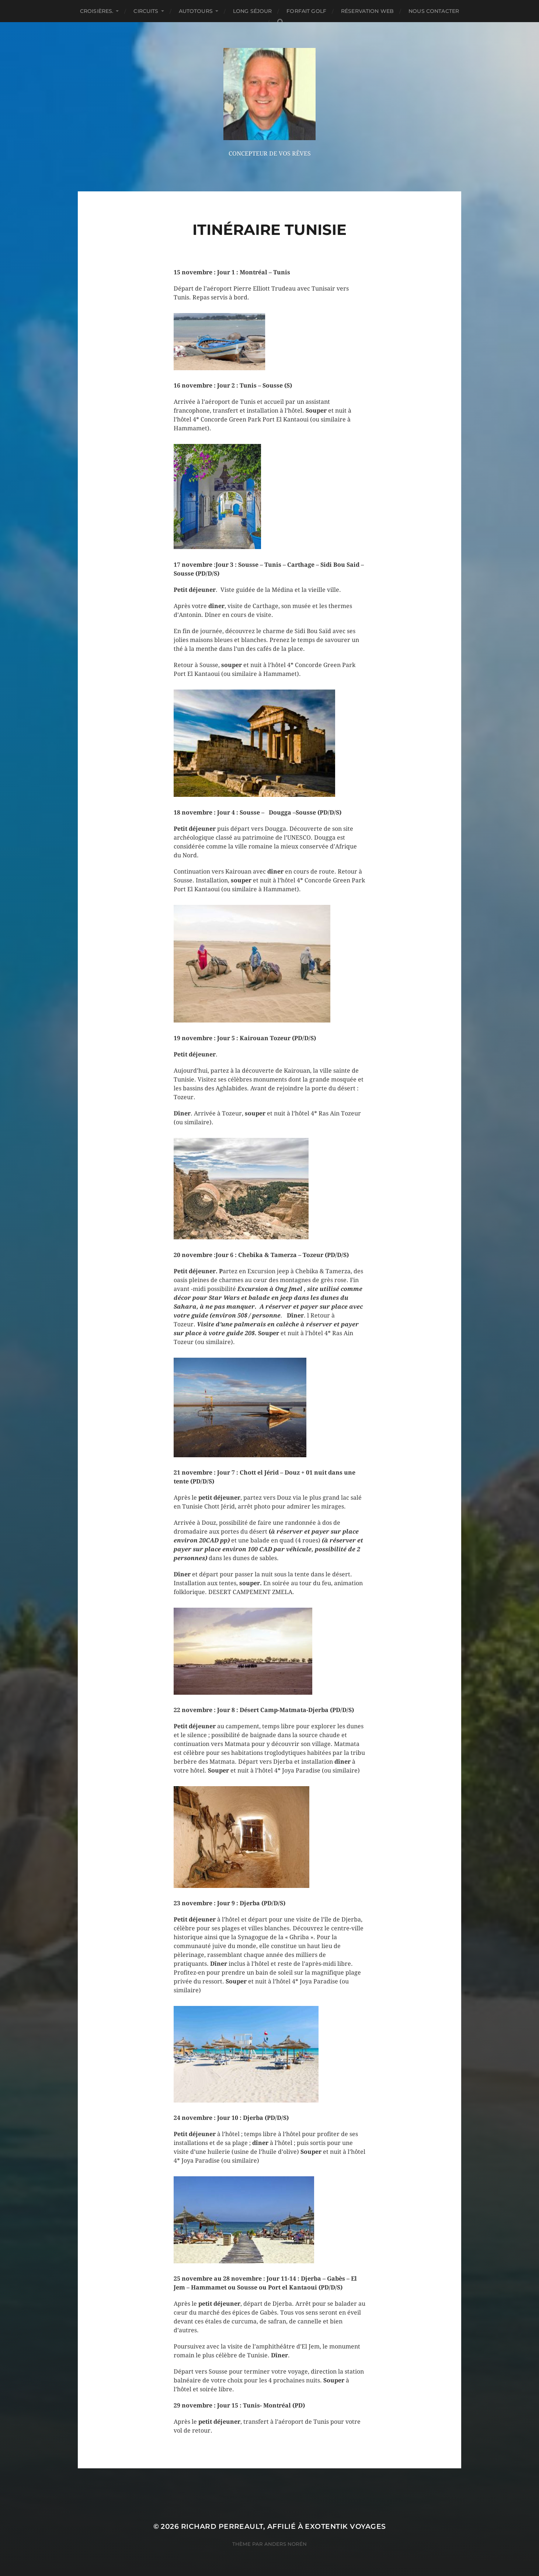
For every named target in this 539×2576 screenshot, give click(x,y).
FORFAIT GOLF (306, 11)
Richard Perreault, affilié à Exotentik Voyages (283, 2526)
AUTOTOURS (196, 11)
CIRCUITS (145, 11)
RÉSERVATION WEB (367, 11)
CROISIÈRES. (97, 11)
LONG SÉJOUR (252, 11)
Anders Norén (285, 2544)
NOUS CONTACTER (433, 11)
